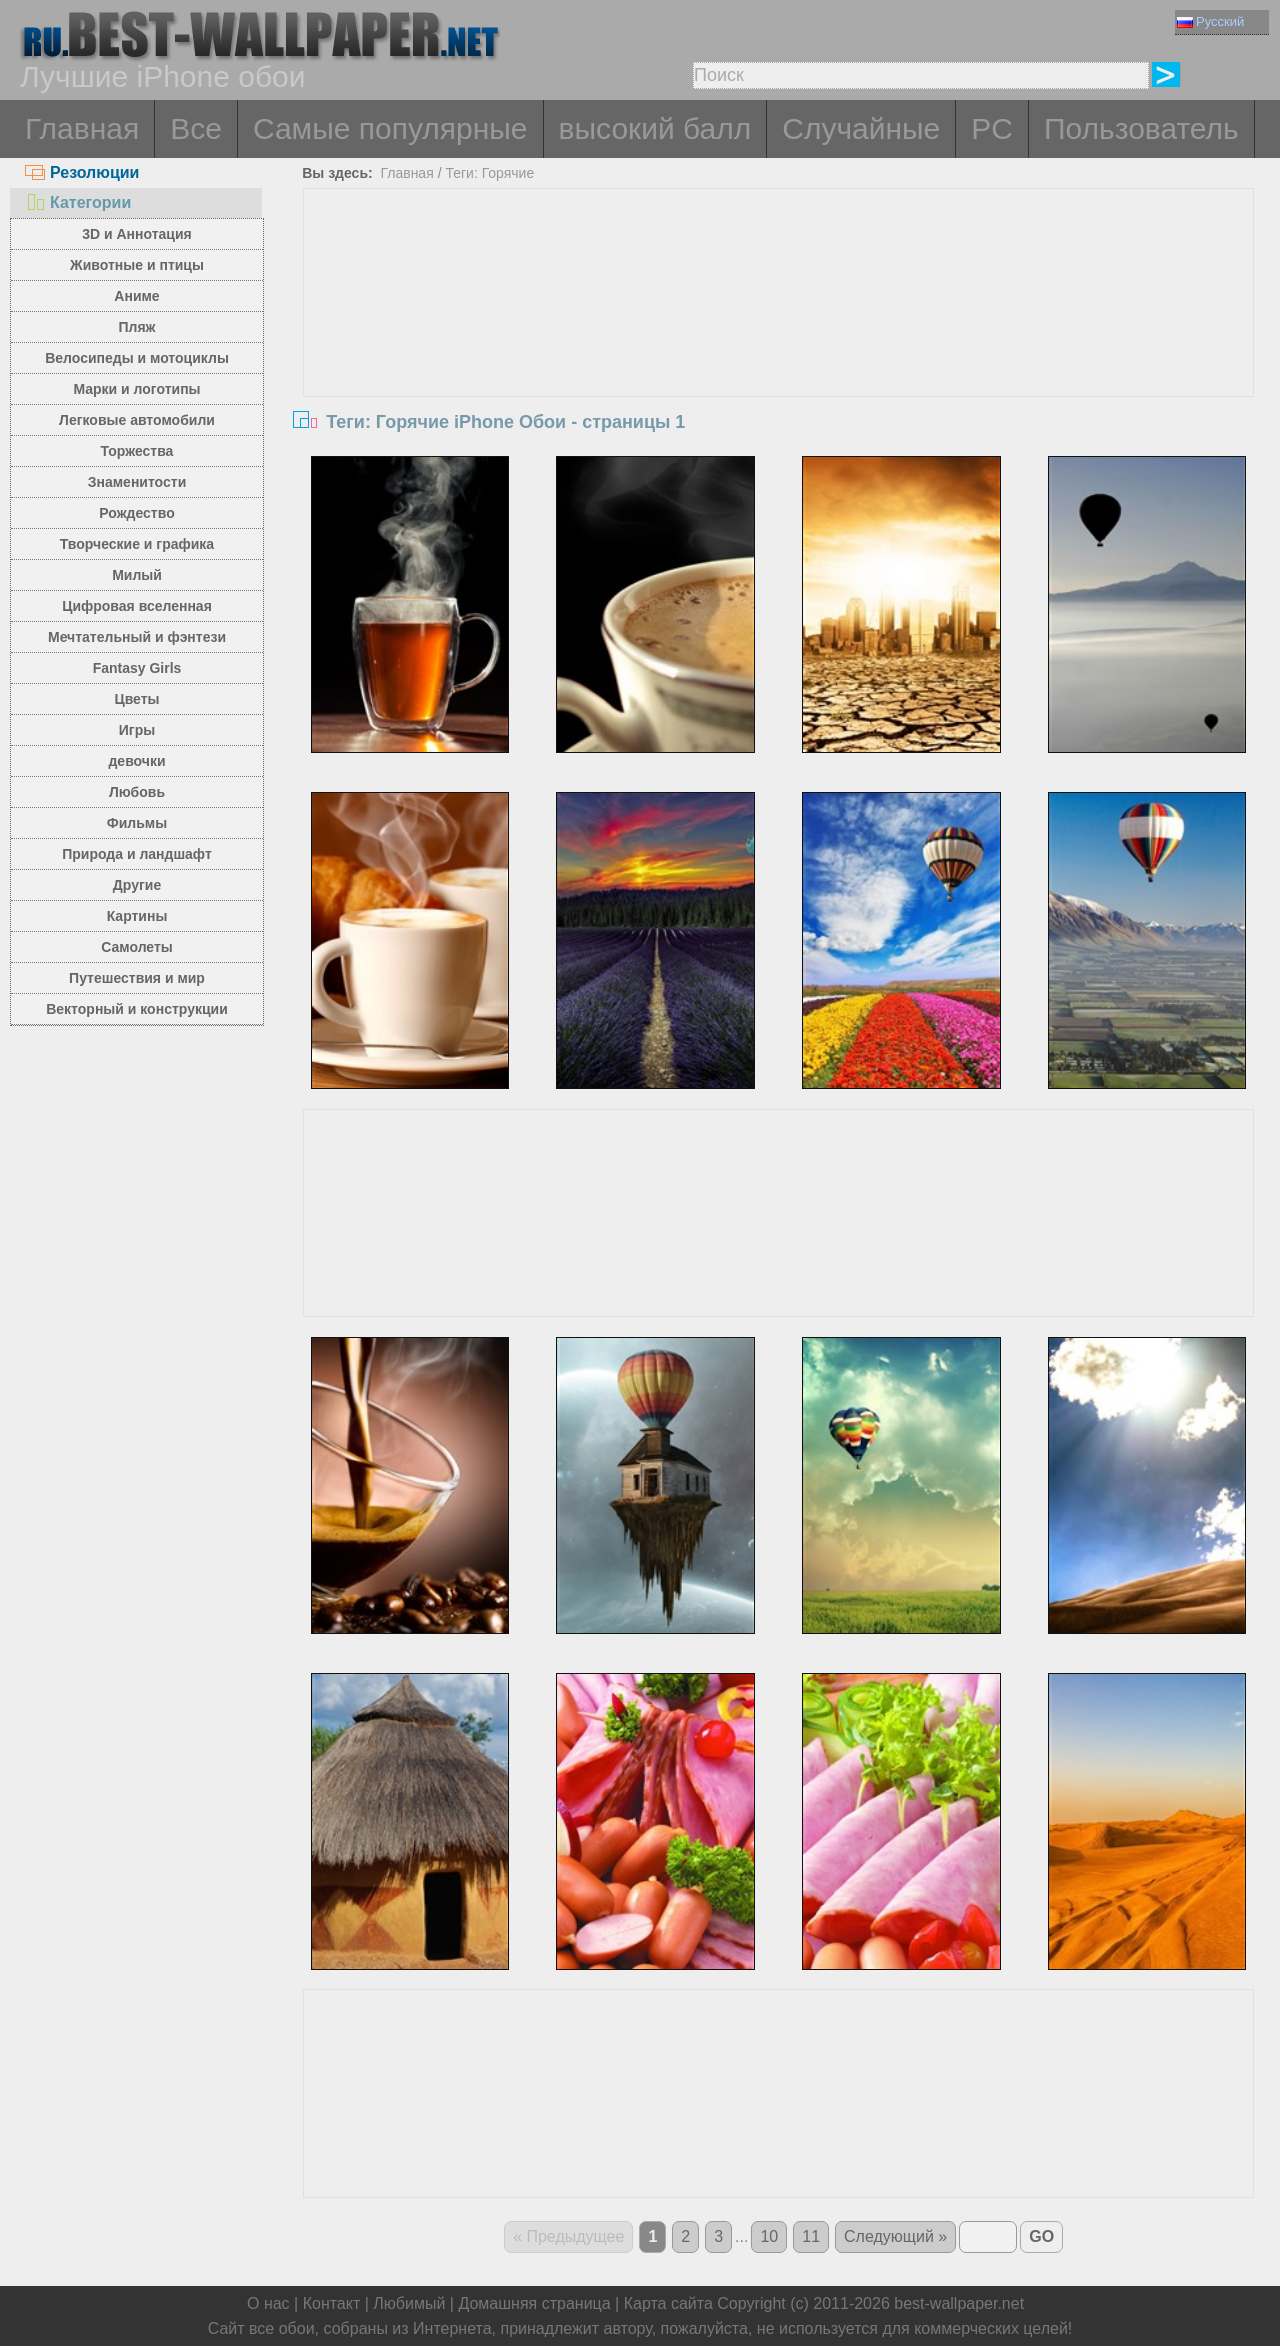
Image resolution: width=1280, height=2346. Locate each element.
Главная (82, 128)
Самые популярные (390, 128)
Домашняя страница (534, 2303)
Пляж (136, 327)
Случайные (861, 128)
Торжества (137, 451)
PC (992, 128)
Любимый (409, 2303)
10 (769, 2236)
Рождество (136, 513)
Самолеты (137, 947)
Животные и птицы (137, 265)
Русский (1210, 21)
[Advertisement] (779, 339)
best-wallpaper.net (959, 2303)
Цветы (136, 699)
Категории (78, 202)
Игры (137, 730)
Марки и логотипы (136, 389)
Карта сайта (668, 2303)
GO (1041, 2236)
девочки (136, 761)
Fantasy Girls (137, 668)
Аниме (136, 296)
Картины (137, 916)
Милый (137, 575)
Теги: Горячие (489, 173)
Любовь (137, 792)
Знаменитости (137, 482)
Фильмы (137, 823)
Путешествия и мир (137, 978)
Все (196, 128)
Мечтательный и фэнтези (137, 637)
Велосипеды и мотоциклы (137, 358)
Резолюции (82, 172)
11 (811, 2236)
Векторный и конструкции (137, 1009)
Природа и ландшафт (137, 854)
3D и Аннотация (137, 234)
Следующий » (895, 2236)
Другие (137, 885)
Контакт (332, 2303)
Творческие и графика (137, 544)
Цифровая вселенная (137, 606)
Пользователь (1141, 128)
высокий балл (655, 128)
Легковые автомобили (137, 420)
